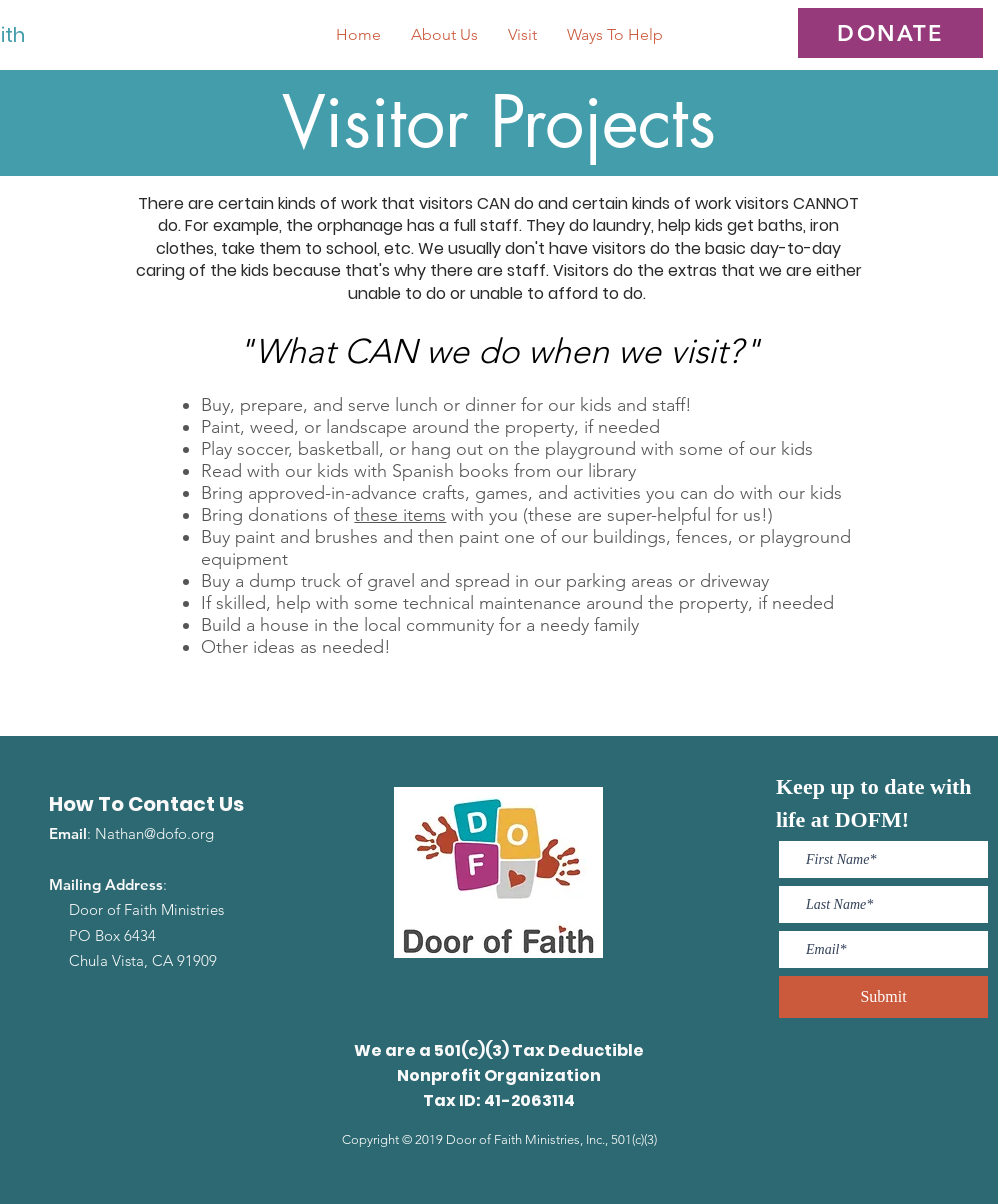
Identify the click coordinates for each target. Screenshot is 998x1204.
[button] (444, 34)
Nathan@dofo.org (154, 833)
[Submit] (883, 997)
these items (400, 515)
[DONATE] (890, 33)
